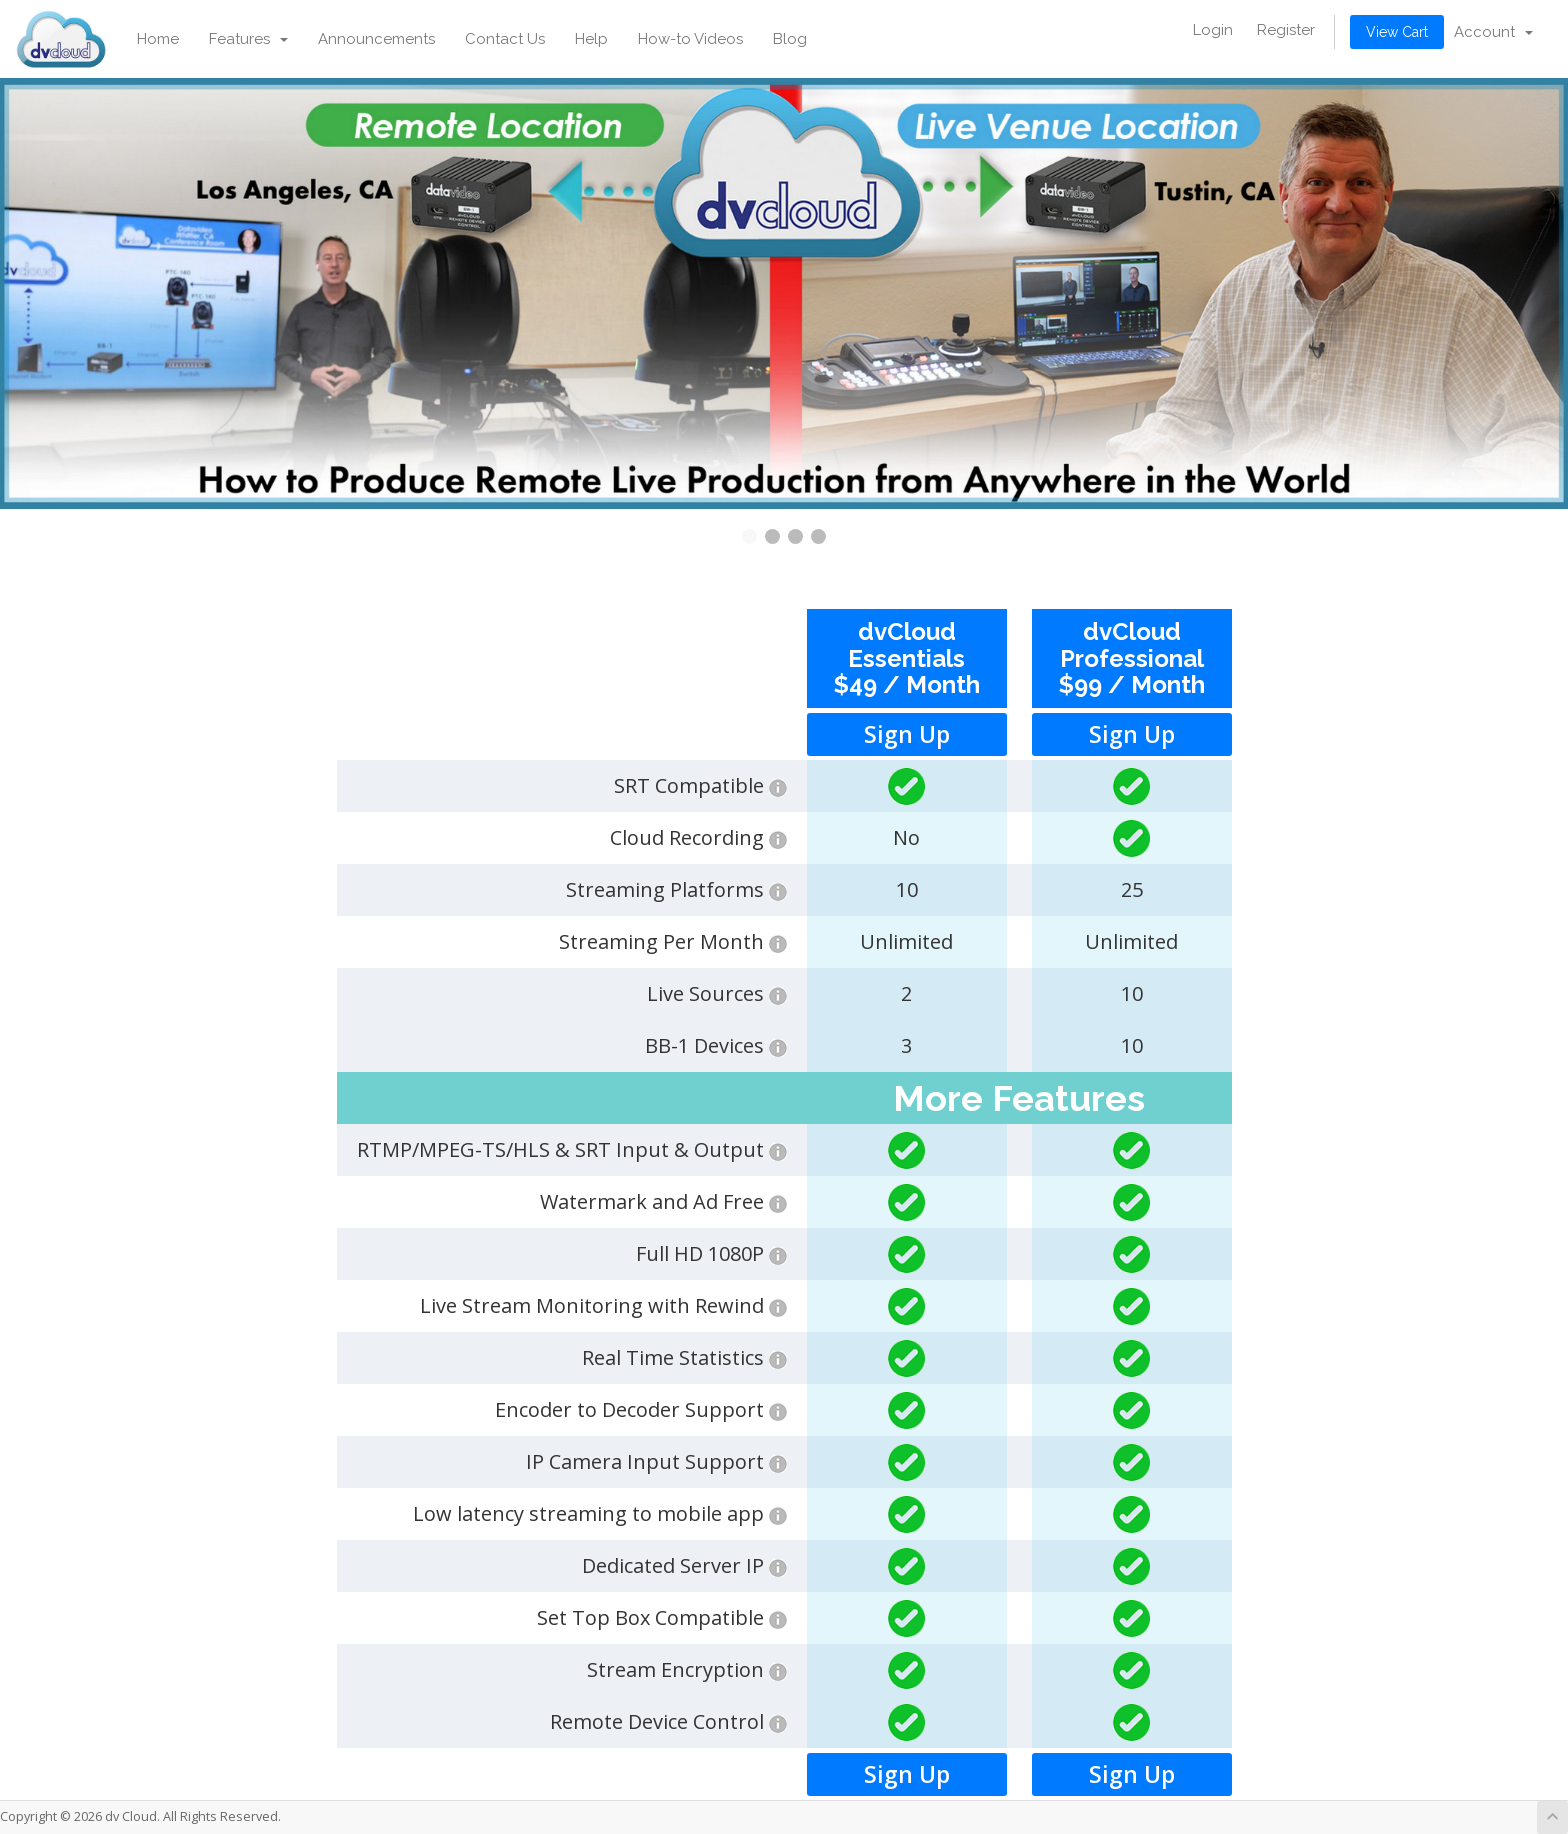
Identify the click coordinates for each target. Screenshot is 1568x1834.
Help (591, 39)
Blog (790, 39)
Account (1493, 32)
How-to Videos (690, 39)
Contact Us (505, 39)
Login (1213, 30)
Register (1286, 30)
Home (158, 39)
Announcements (376, 39)
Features (248, 39)
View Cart (1397, 32)
